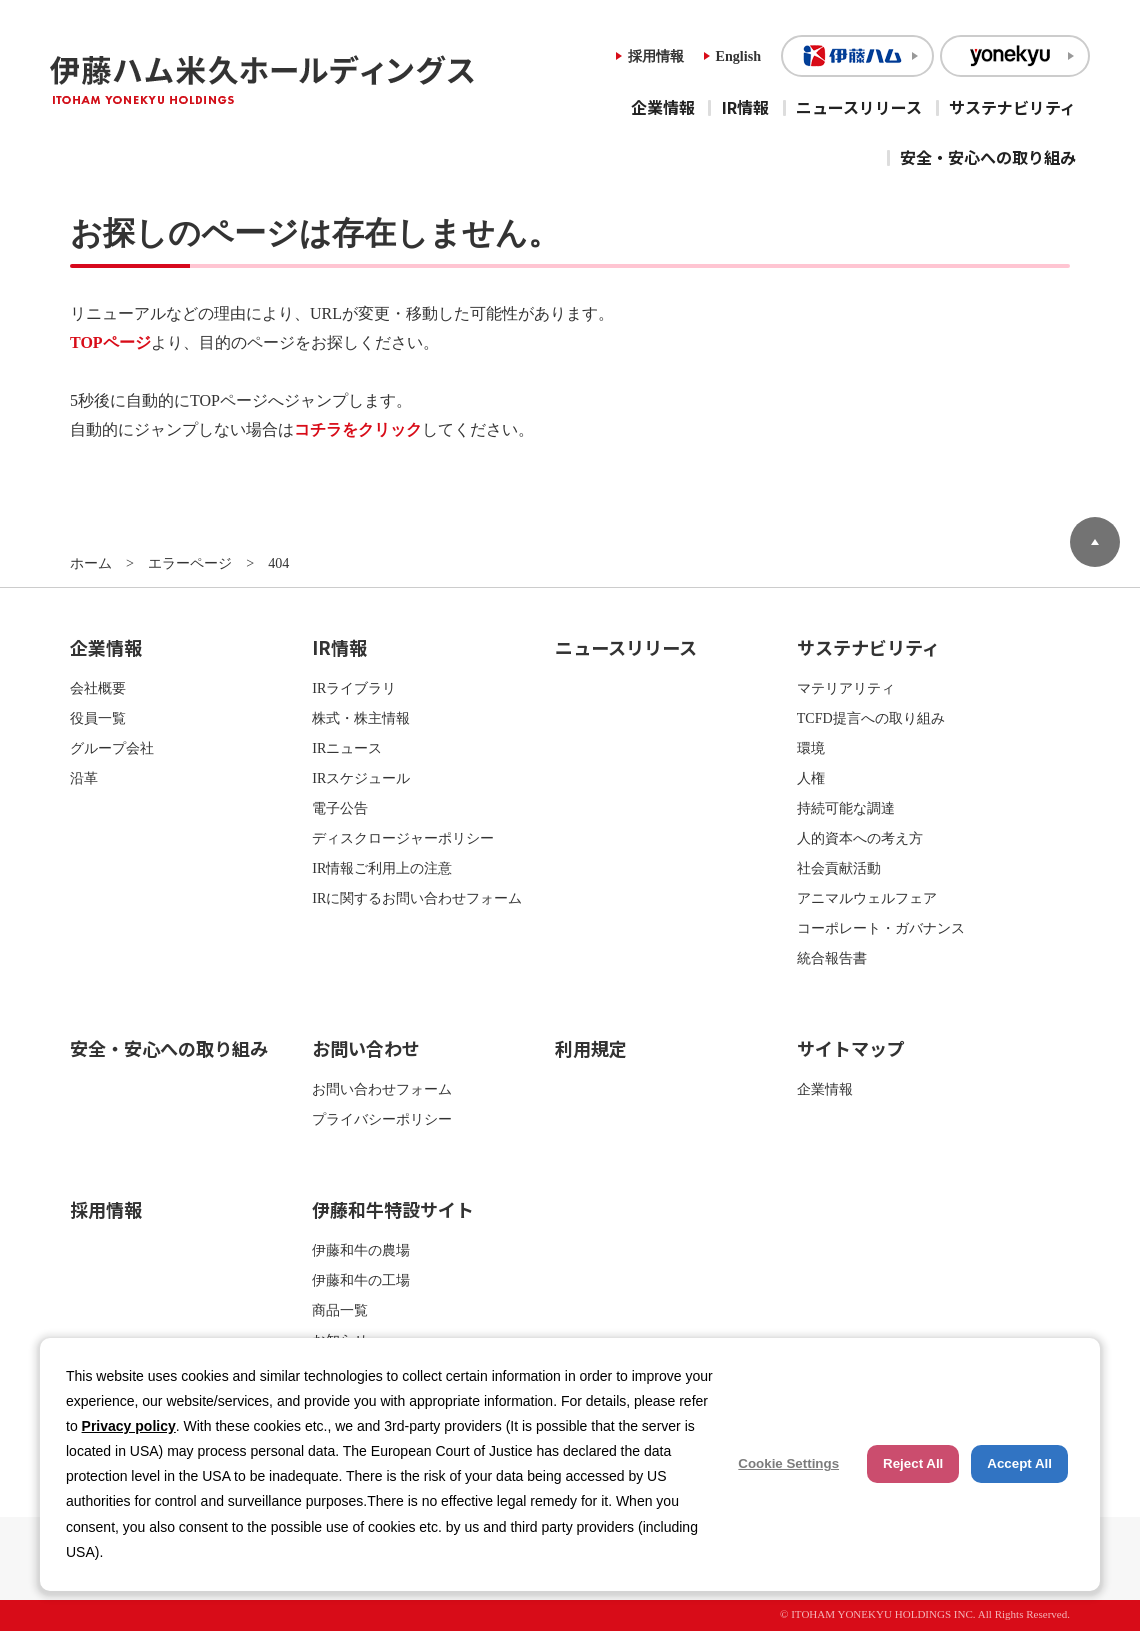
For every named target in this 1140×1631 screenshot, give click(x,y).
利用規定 (591, 1048)
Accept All (1019, 1463)
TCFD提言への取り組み (871, 718)
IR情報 (745, 107)
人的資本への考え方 (860, 838)
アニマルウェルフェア (867, 898)
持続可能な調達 (846, 808)
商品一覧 (340, 1310)
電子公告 (340, 808)
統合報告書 (832, 958)
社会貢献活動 (839, 868)
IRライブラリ (354, 688)
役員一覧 (98, 718)
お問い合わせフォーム (382, 1089)
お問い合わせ (366, 1048)
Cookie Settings (788, 1463)
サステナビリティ (1012, 107)
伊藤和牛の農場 (361, 1250)
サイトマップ (851, 1048)
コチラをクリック (358, 429)
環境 (811, 748)
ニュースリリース (859, 107)
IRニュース (347, 748)
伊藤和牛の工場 (361, 1280)
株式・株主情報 (361, 718)
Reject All (913, 1463)
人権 (811, 778)
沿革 (84, 778)
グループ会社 (112, 748)
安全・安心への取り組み (988, 157)
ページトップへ (1095, 542)
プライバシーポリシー (382, 1119)
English (738, 56)
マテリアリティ (846, 688)
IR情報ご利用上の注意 (382, 868)
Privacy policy (129, 1426)
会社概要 (98, 688)
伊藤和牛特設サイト (393, 1209)
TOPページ (110, 342)
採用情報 (656, 56)
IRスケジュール (361, 778)
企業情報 (663, 107)
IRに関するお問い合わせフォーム (417, 898)
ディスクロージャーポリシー (403, 838)
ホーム (91, 563)
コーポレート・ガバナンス (881, 928)
